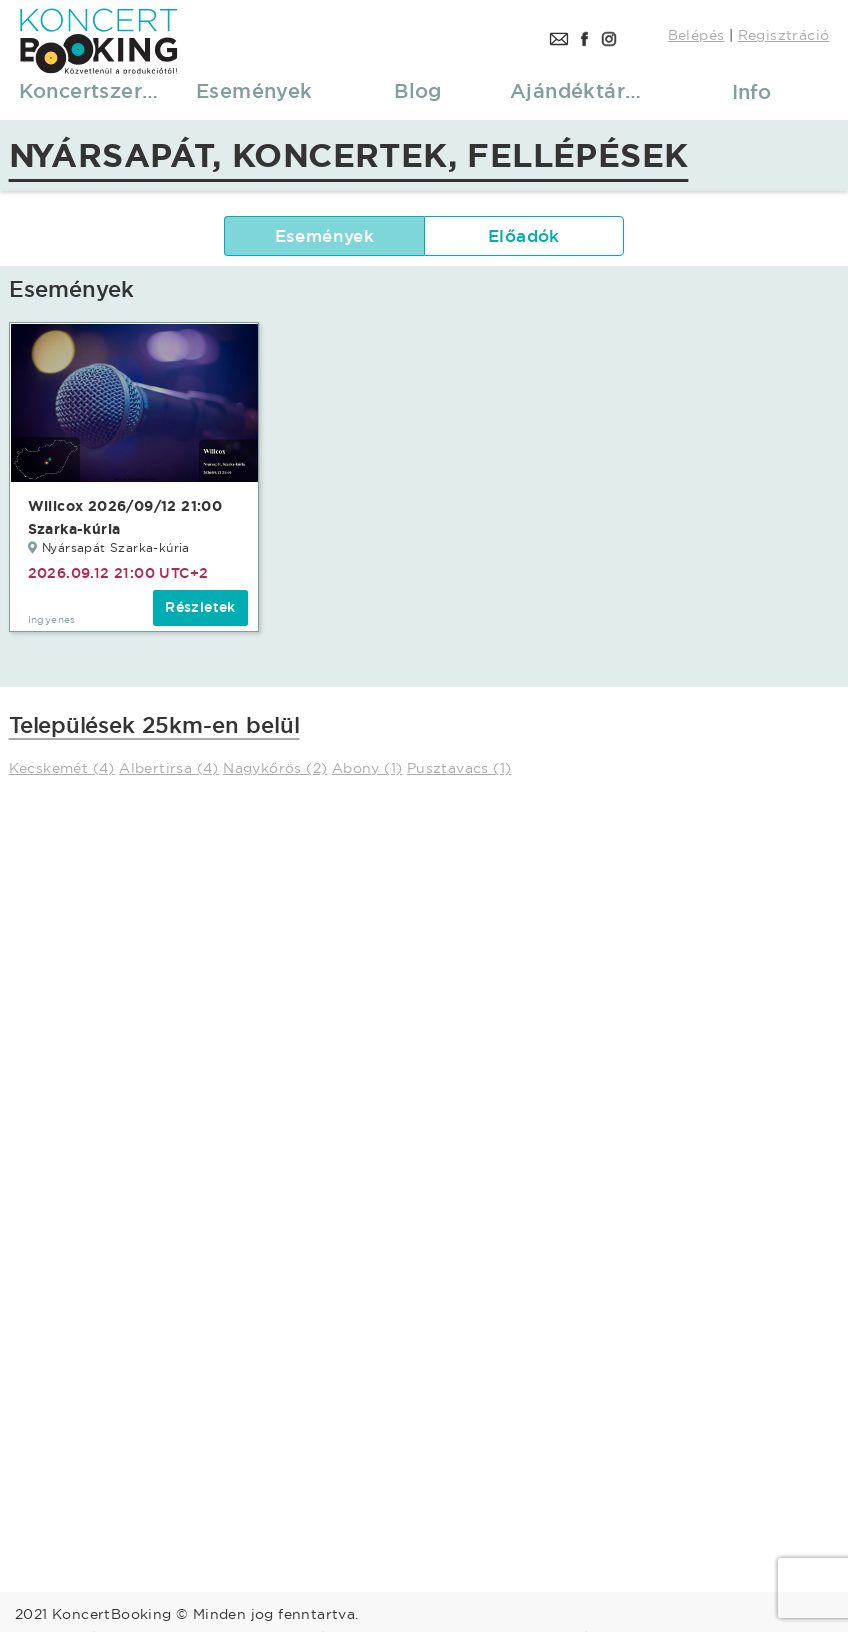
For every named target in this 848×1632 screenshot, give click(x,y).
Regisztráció (784, 35)
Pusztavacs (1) (459, 768)
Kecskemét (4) (62, 768)
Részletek (200, 607)
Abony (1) (367, 768)
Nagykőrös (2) (275, 768)
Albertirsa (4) (169, 768)
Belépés (696, 35)
